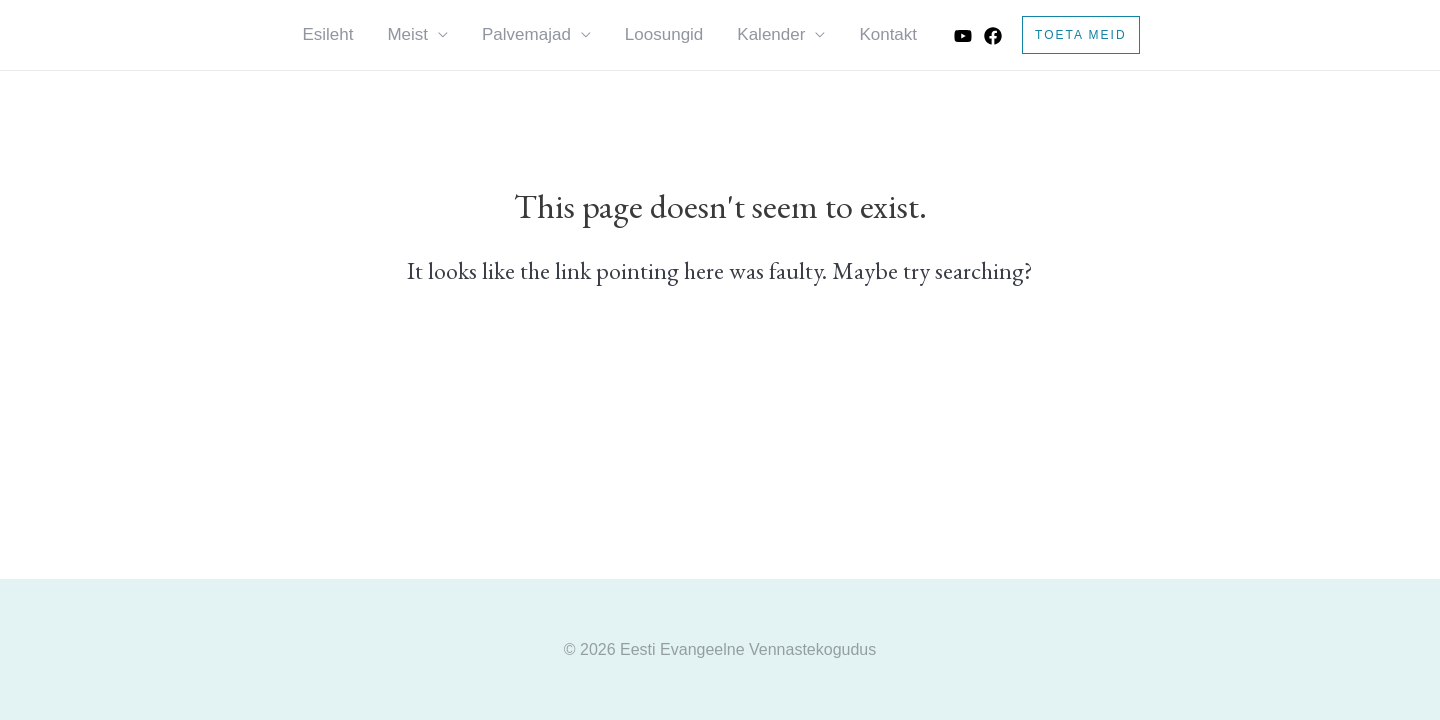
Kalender (771, 34)
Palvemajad (526, 34)
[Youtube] (963, 36)
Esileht (327, 34)
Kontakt (888, 34)
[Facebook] (993, 36)
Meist (407, 34)
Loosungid (664, 34)
